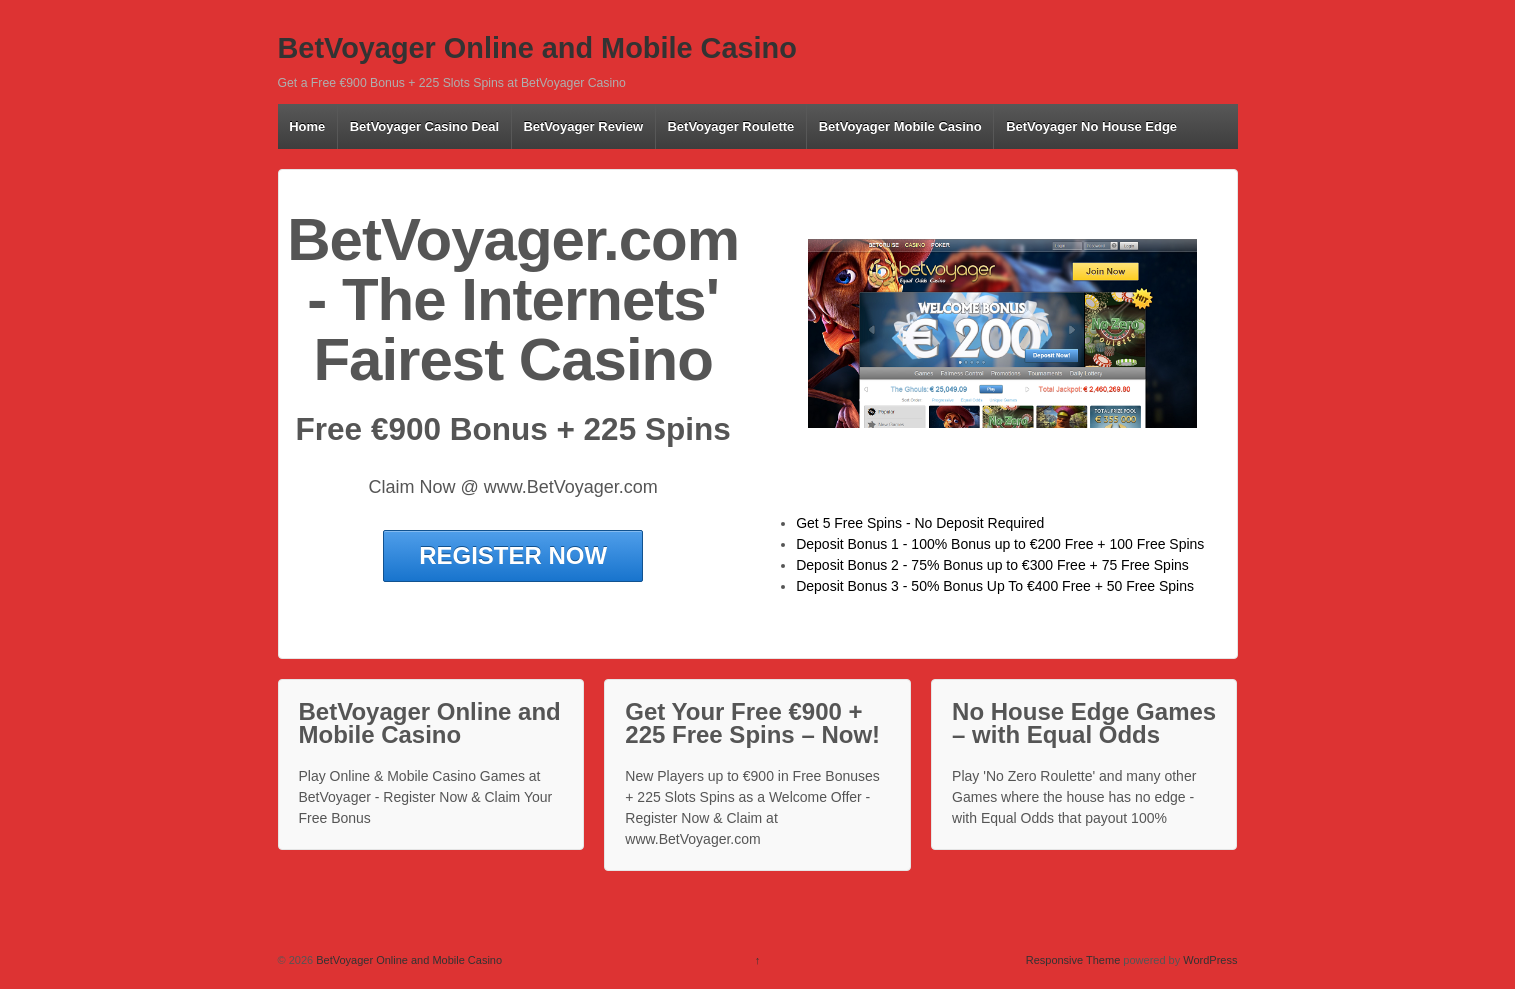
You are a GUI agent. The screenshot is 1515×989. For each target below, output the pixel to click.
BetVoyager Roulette (730, 126)
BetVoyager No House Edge (1091, 126)
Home (307, 126)
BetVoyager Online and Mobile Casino (537, 48)
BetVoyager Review (583, 126)
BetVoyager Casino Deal (424, 126)
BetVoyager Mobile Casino (900, 126)
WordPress (1210, 960)
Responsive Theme (1073, 960)
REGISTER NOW (513, 555)
